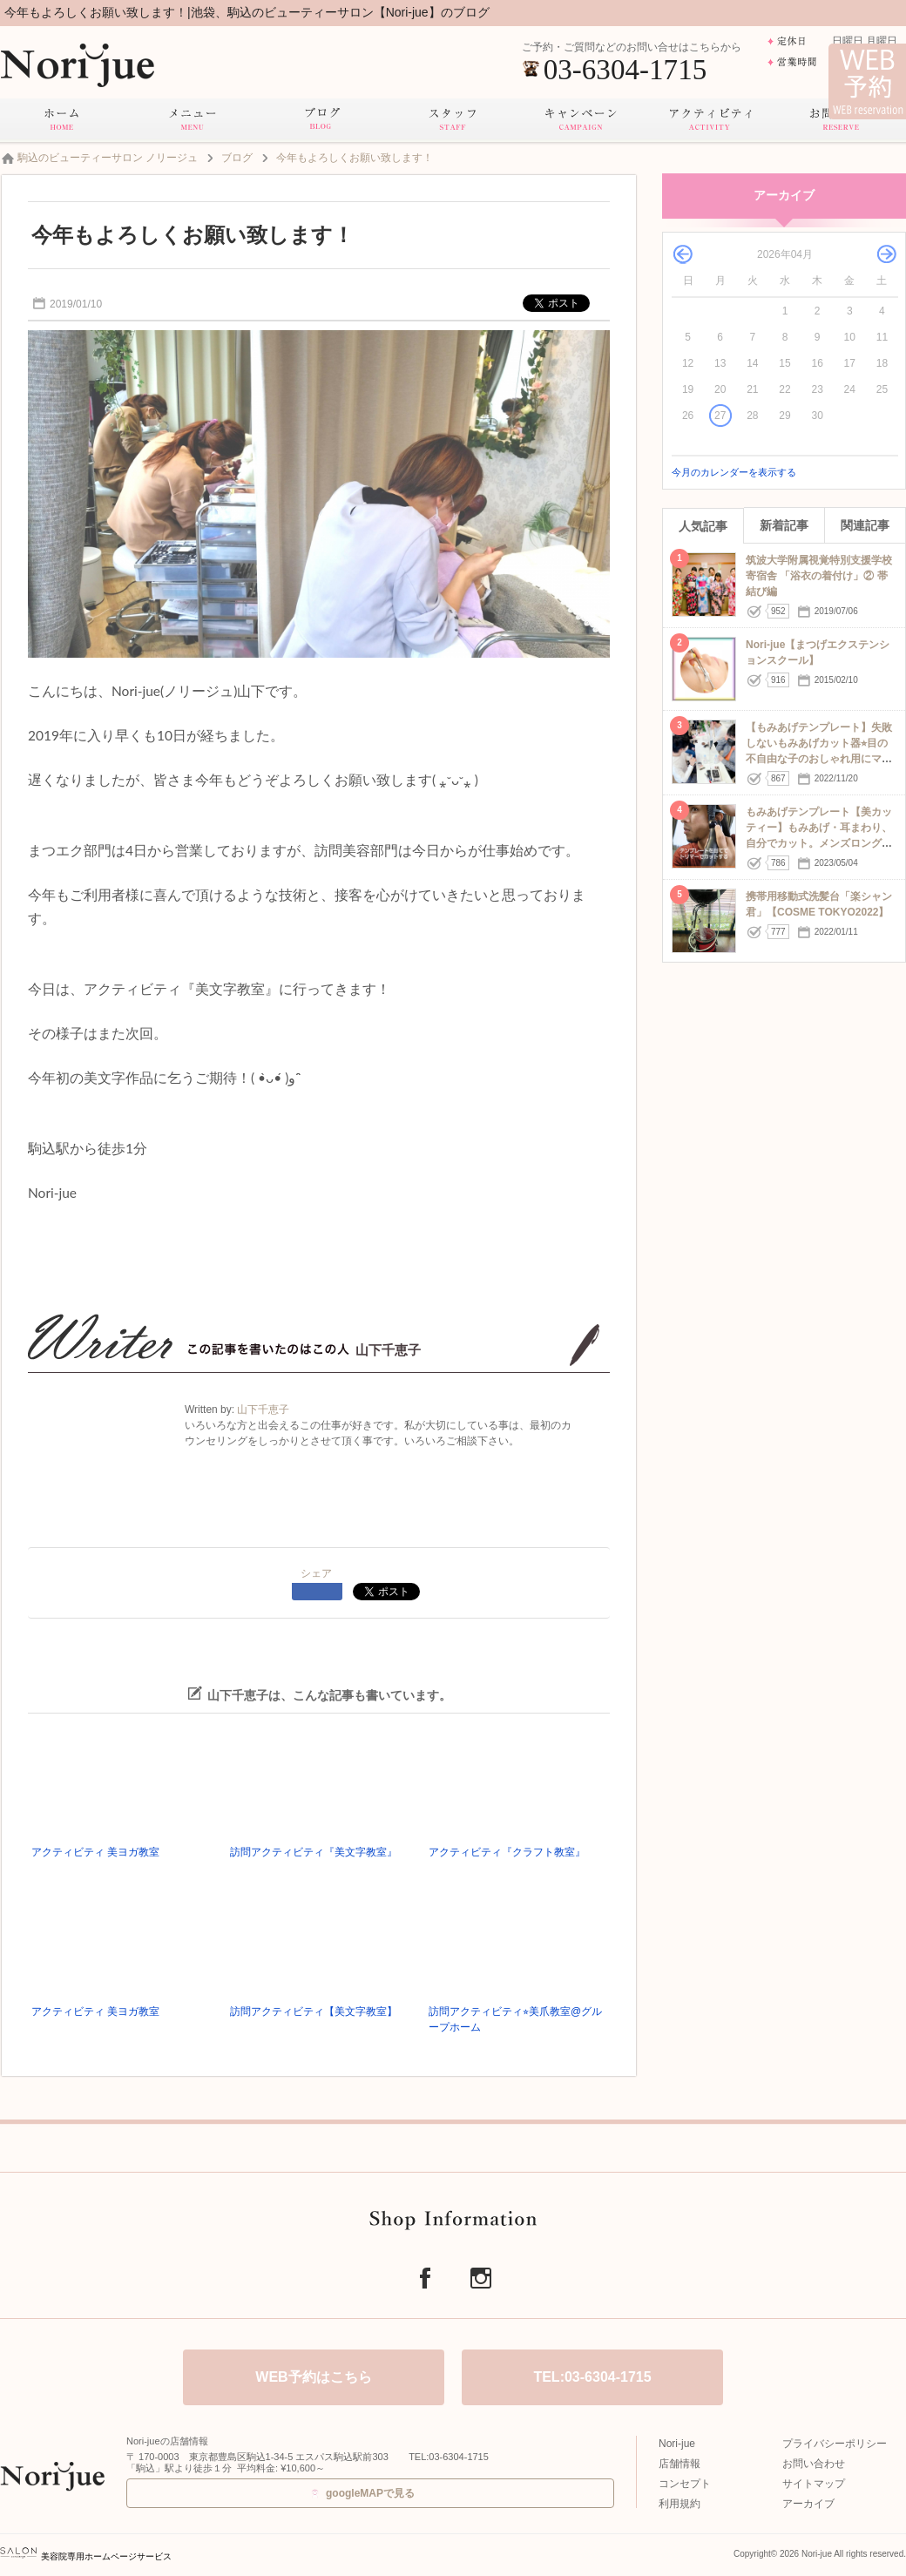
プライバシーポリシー (834, 2443)
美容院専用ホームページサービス (86, 2556)
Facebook (425, 2278)
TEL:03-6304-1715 (592, 2377)
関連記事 (865, 525)
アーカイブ (808, 2504)
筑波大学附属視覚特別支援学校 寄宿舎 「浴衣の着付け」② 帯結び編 (819, 576)
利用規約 (679, 2504)
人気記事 (703, 526)
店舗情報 (679, 2464)
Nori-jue (677, 2443)
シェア (316, 1573)
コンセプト (685, 2484)
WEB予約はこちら (313, 2377)
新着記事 (784, 525)
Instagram (481, 2278)
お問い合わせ (813, 2464)
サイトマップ (813, 2484)
